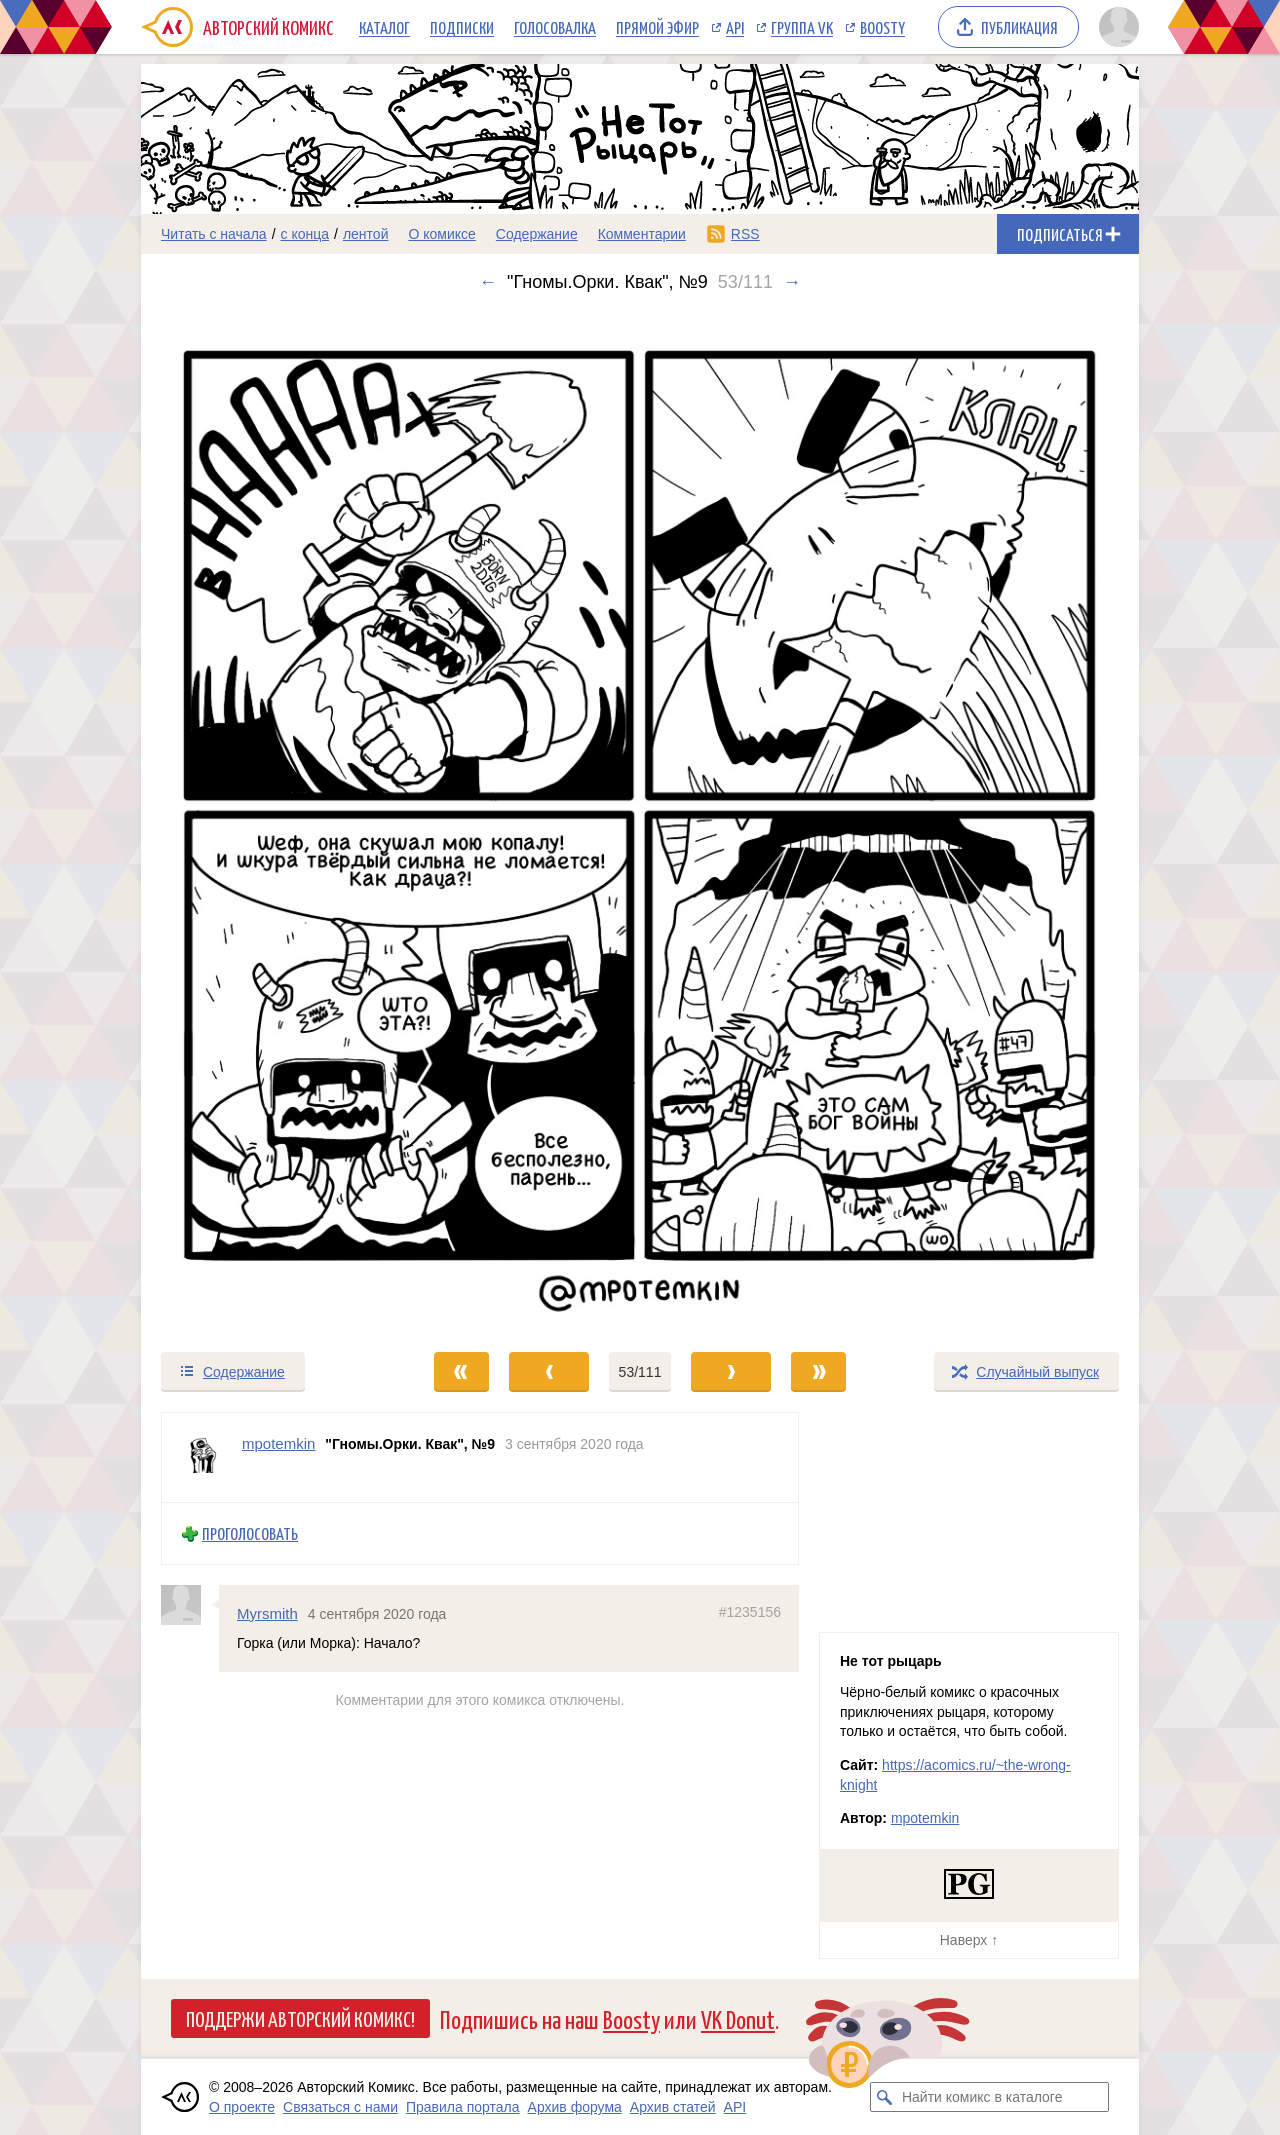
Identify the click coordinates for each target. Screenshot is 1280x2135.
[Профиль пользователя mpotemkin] (202, 1457)
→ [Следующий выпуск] (792, 282)
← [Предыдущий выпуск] (488, 282)
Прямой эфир (657, 27)
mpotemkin (925, 1818)
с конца (305, 234)
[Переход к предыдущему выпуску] (266, 821)
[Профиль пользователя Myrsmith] (190, 1605)
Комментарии (642, 234)
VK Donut (738, 2018)
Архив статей (673, 2107)
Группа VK (802, 27)
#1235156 (750, 1612)
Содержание (537, 234)
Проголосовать (250, 1533)
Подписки (462, 27)
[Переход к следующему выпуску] (640, 821)
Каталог (384, 27)
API (735, 27)
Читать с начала (214, 234)
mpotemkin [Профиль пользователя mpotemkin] (278, 1443)
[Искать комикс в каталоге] (885, 2097)
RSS (745, 234)
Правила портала (463, 2107)
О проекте (242, 2107)
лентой (366, 234)
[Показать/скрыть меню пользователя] (1115, 27)
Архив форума (575, 2107)
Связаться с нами (340, 2107)
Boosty (882, 27)
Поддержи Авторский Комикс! (300, 2018)
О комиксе (441, 234)
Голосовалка (555, 27)
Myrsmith (267, 1613)
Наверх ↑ (969, 1940)
